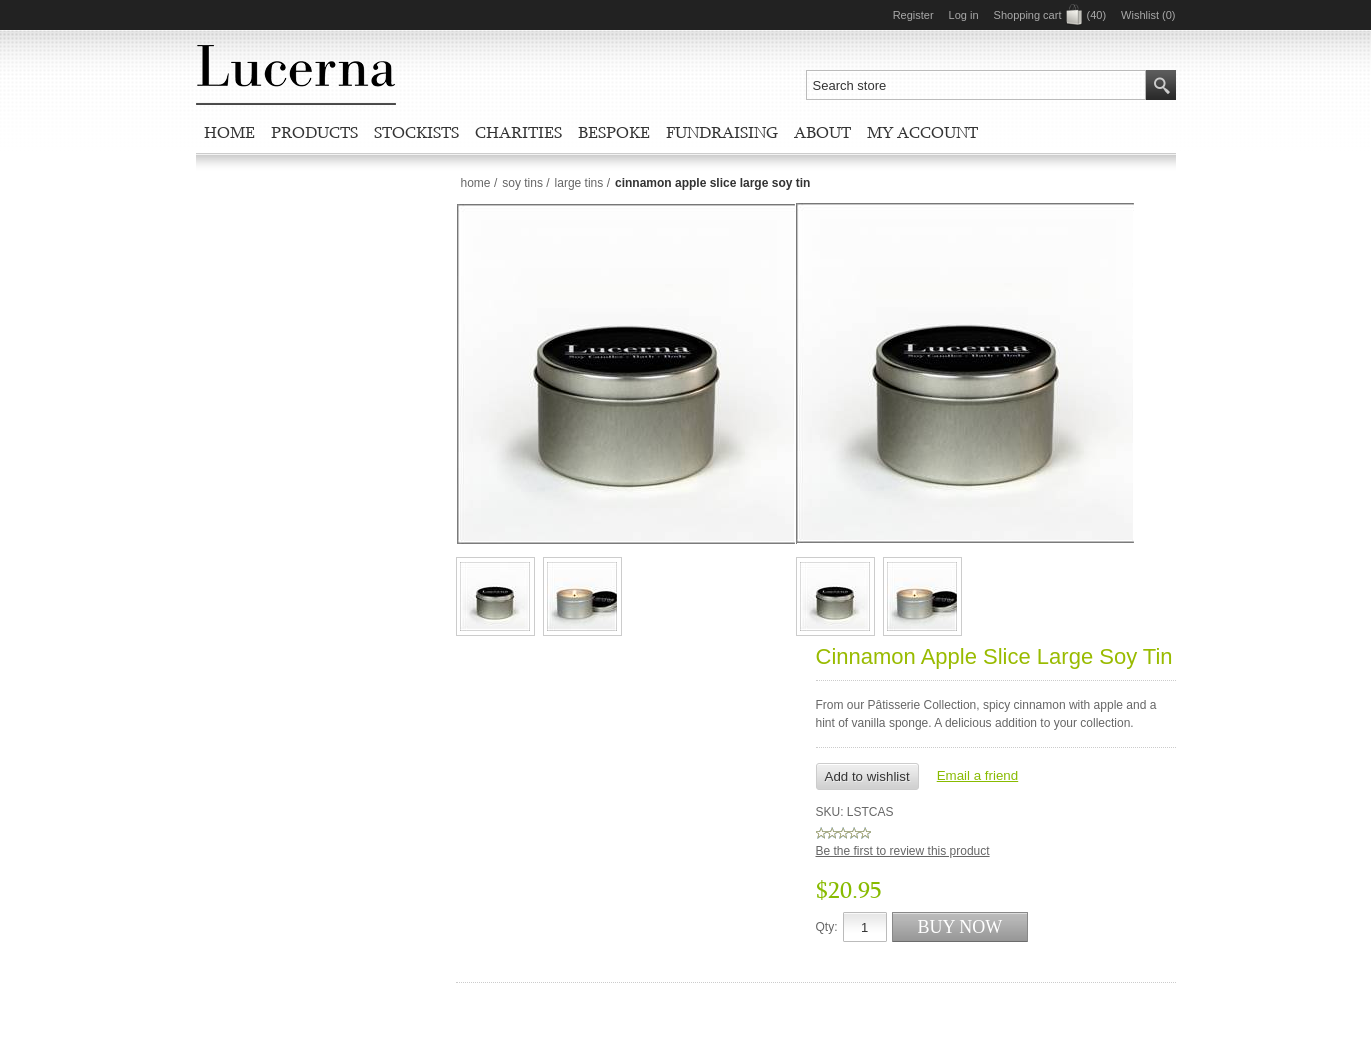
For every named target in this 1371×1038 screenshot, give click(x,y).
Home (229, 132)
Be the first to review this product (903, 851)
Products (314, 132)
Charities (518, 132)
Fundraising (722, 132)
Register (913, 15)
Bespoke (614, 132)
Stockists (416, 132)
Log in (964, 15)
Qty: (827, 927)
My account (922, 132)
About (822, 132)
